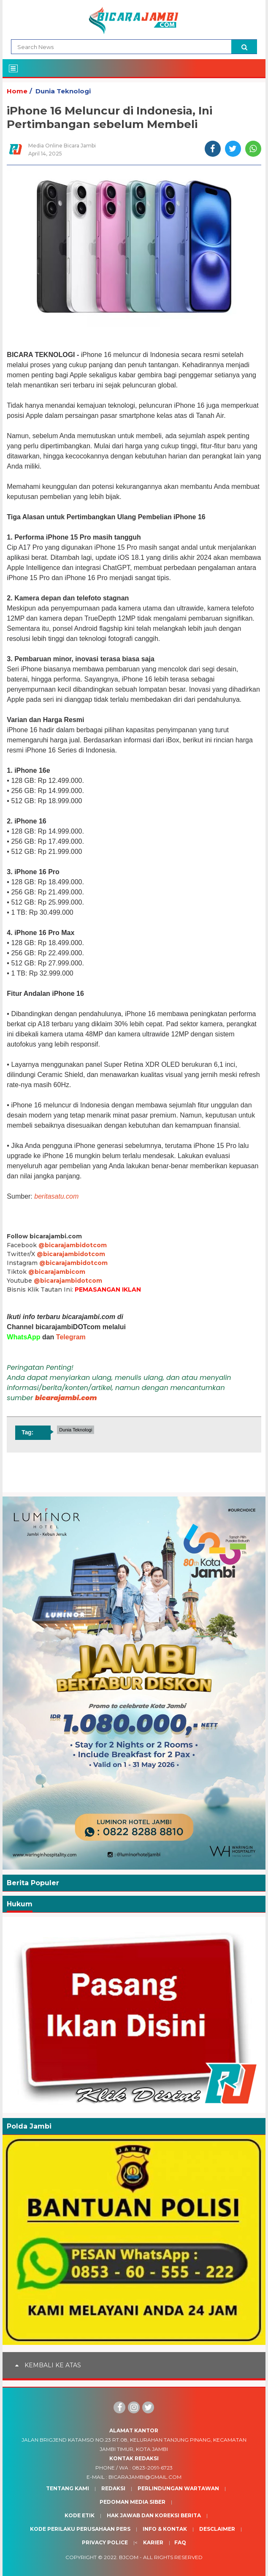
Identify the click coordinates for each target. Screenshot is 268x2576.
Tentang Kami (67, 2488)
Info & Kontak (165, 2529)
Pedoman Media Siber (132, 2502)
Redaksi (113, 2488)
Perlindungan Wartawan (178, 2488)
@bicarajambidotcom (72, 1245)
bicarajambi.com (66, 1398)
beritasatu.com (56, 1196)
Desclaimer (217, 2529)
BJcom (128, 2557)
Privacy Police (105, 2542)
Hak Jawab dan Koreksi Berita (154, 2515)
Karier (153, 2542)
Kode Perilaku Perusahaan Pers (80, 2529)
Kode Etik (80, 2515)
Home (17, 91)
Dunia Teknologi (63, 91)
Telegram (71, 1337)
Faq (180, 2542)
